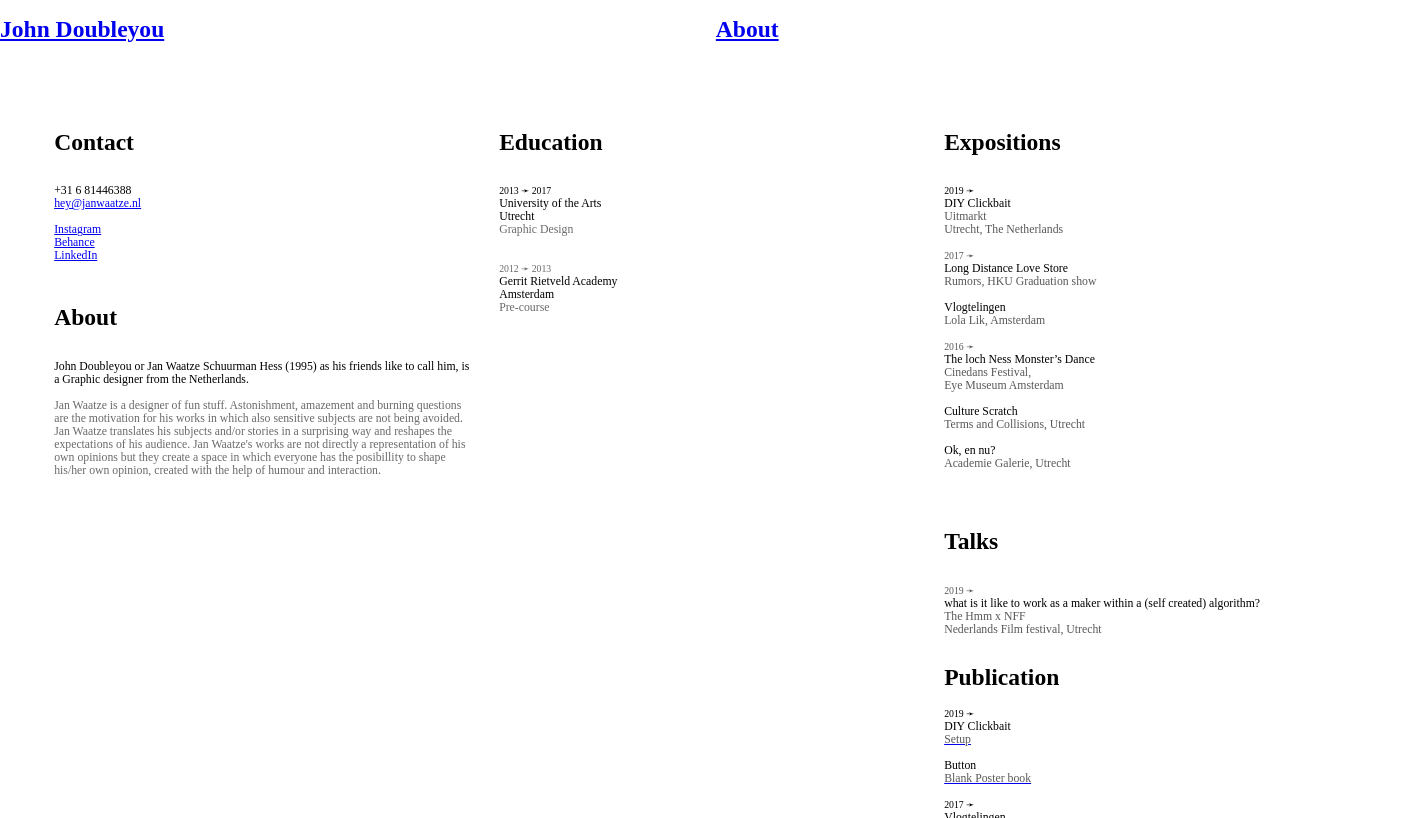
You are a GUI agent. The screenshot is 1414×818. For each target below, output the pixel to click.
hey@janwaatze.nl (97, 203)
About (747, 29)
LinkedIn (75, 255)
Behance (74, 242)
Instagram (77, 229)
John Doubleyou (82, 29)
